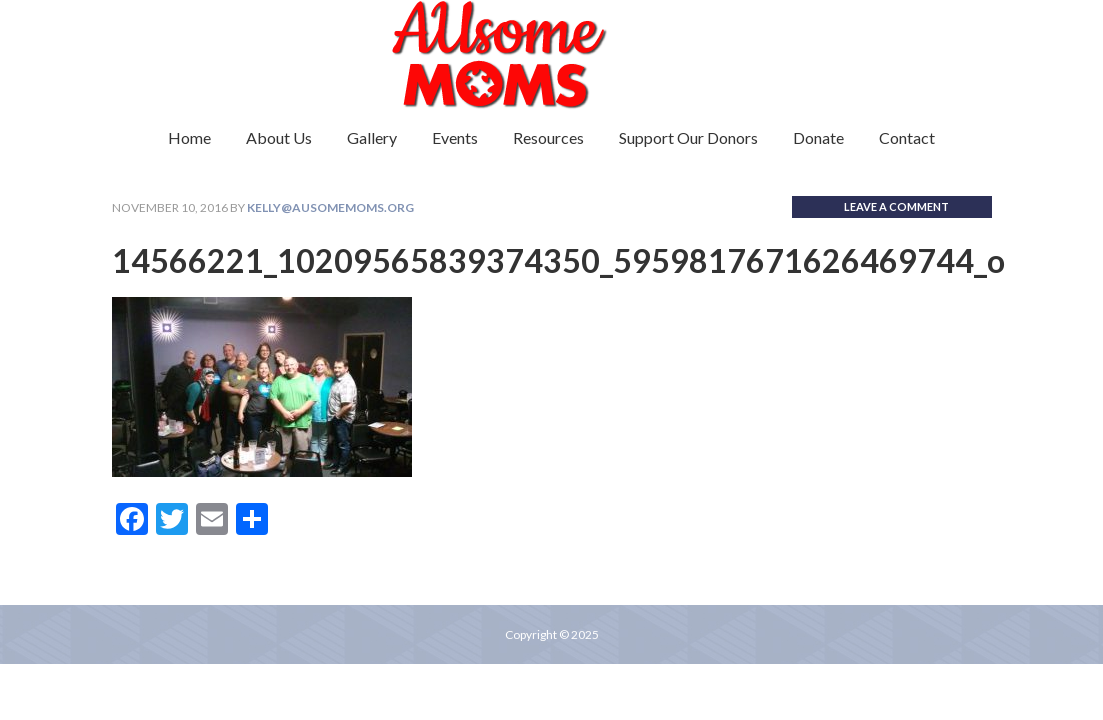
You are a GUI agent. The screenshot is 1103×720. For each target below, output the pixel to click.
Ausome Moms (552, 55)
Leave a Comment (896, 206)
